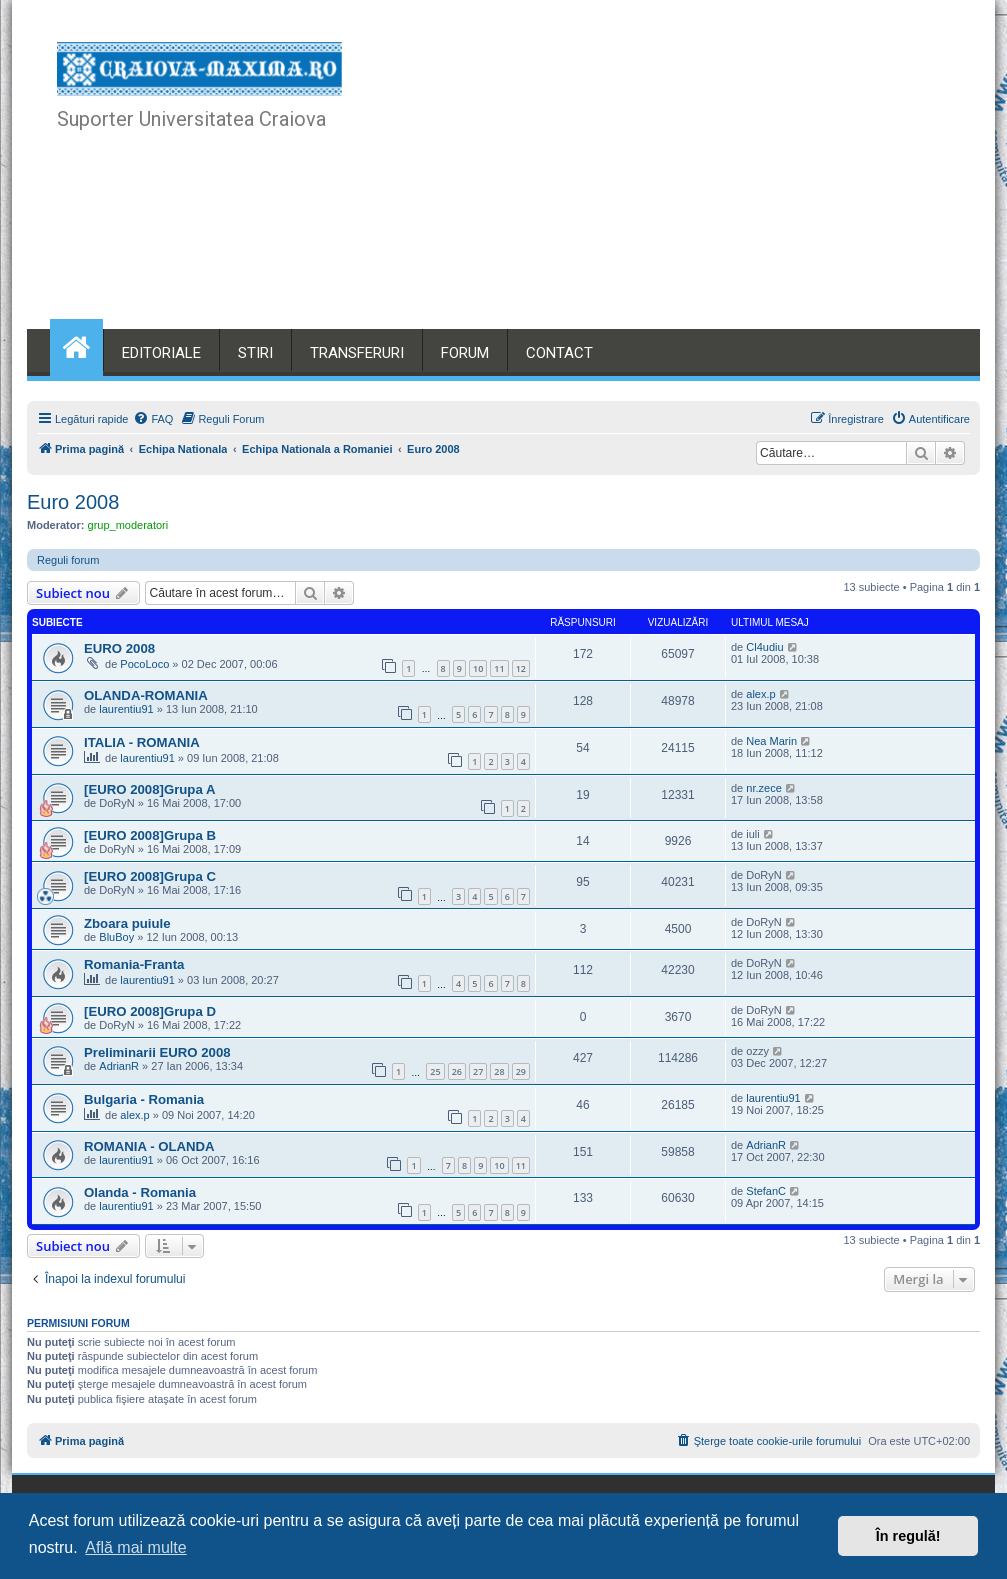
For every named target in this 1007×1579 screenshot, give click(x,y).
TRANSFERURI (357, 353)
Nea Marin (771, 741)
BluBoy (116, 937)
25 (435, 1071)
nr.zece (763, 788)
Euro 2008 (73, 502)
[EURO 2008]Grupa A (149, 789)
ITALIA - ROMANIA (142, 742)
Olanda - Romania (140, 1192)
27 (478, 1071)
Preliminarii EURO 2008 (157, 1052)
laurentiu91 (126, 709)
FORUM (465, 353)
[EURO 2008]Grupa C (150, 876)
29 (521, 1071)
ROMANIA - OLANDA (149, 1146)
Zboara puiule (127, 923)
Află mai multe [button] (135, 1547)
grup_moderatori (128, 525)
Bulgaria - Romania (144, 1099)
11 (499, 668)
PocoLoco (144, 664)
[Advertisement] (664, 180)
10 (478, 668)
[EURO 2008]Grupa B (150, 835)
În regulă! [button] (908, 1536)
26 (457, 1071)
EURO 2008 (119, 648)
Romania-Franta (134, 964)
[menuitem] (153, 419)
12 (521, 668)
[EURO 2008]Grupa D (150, 1011)
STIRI (255, 353)
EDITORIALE (161, 353)
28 (499, 1071)
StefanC (766, 1191)
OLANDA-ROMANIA (146, 695)
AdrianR (119, 1066)
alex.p (760, 694)
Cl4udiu (764, 647)
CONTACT (559, 353)
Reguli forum (68, 560)
